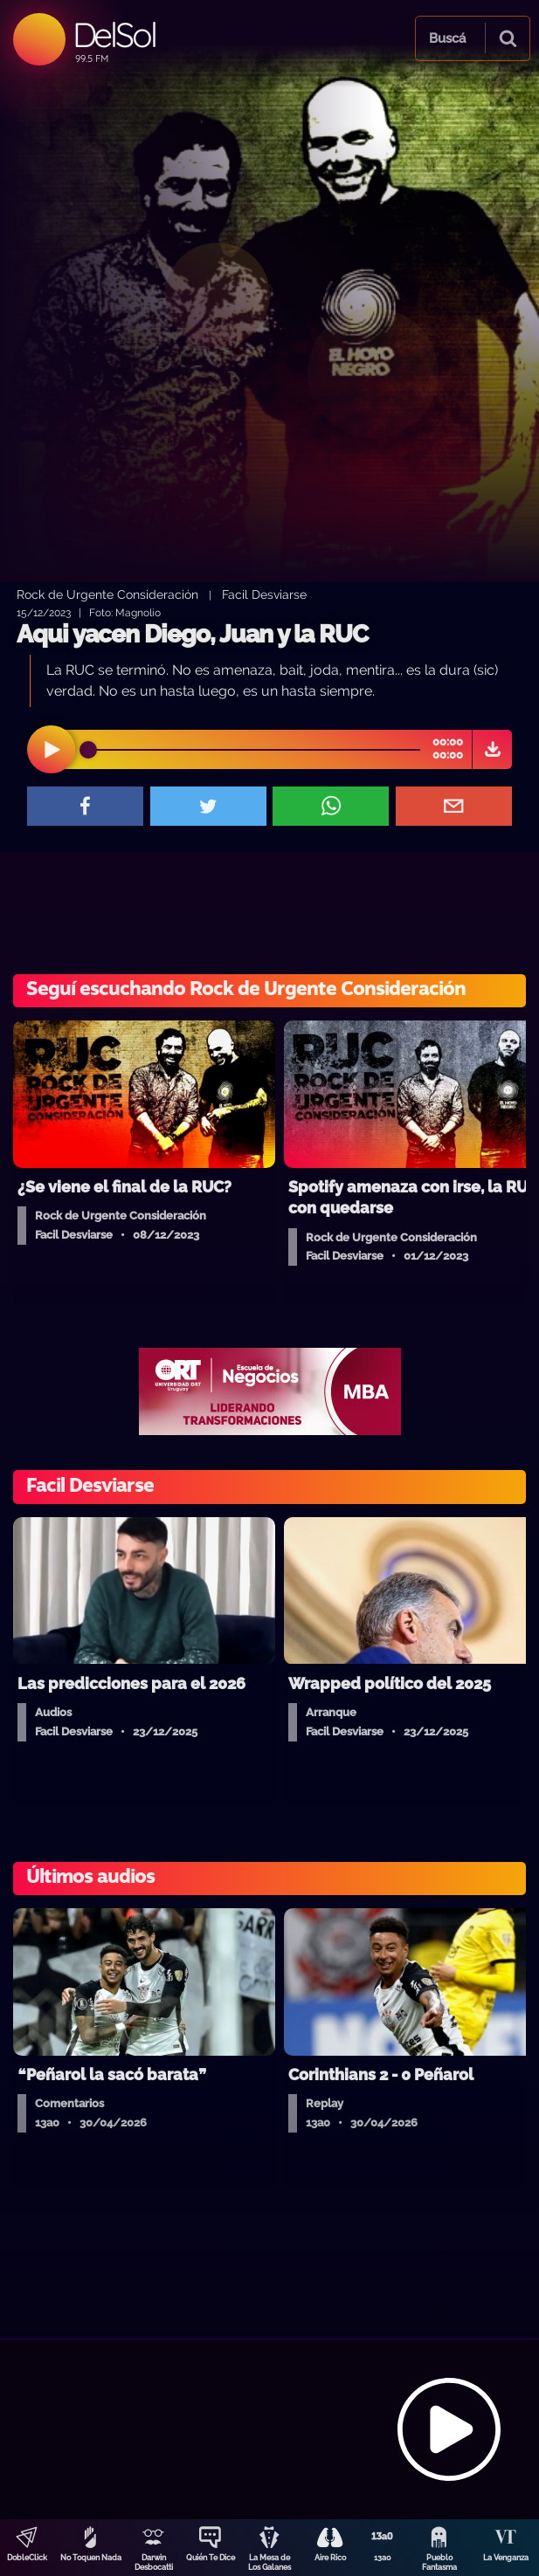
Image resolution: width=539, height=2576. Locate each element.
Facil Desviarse (264, 594)
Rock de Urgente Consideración (107, 594)
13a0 (382, 2557)
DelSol (114, 34)
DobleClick (27, 2557)
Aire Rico (330, 2557)
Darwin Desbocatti (154, 2562)
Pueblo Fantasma (439, 2562)
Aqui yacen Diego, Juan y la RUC (192, 634)
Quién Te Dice (210, 2557)
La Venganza (506, 2557)
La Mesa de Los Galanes (269, 2562)
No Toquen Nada (90, 2557)
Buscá (447, 38)
